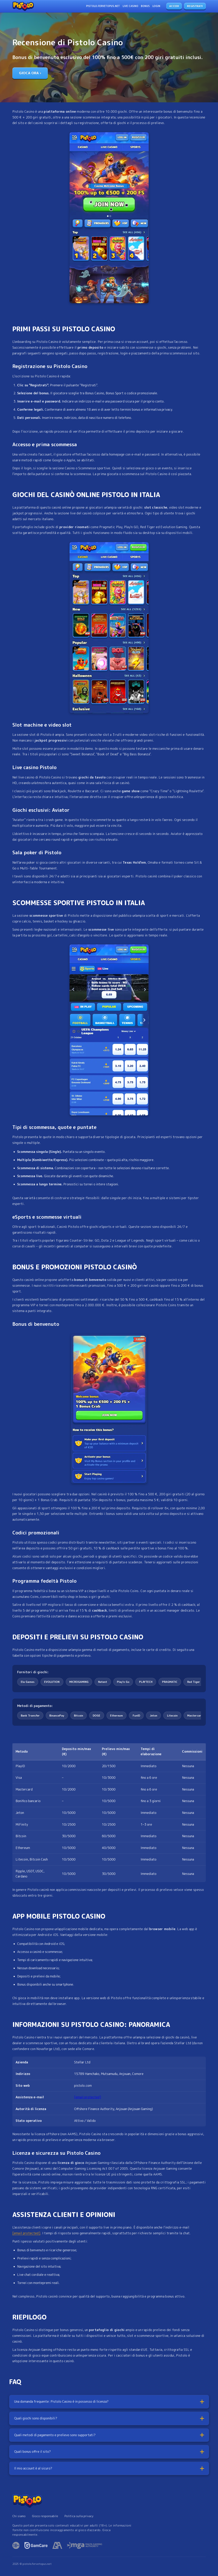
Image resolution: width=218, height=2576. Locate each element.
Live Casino (130, 6)
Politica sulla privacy (79, 2516)
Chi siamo (19, 2516)
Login (156, 6)
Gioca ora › (30, 72)
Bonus (145, 6)
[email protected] (87, 2097)
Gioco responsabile (45, 2516)
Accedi (174, 6)
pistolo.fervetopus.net (103, 6)
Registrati (195, 6)
